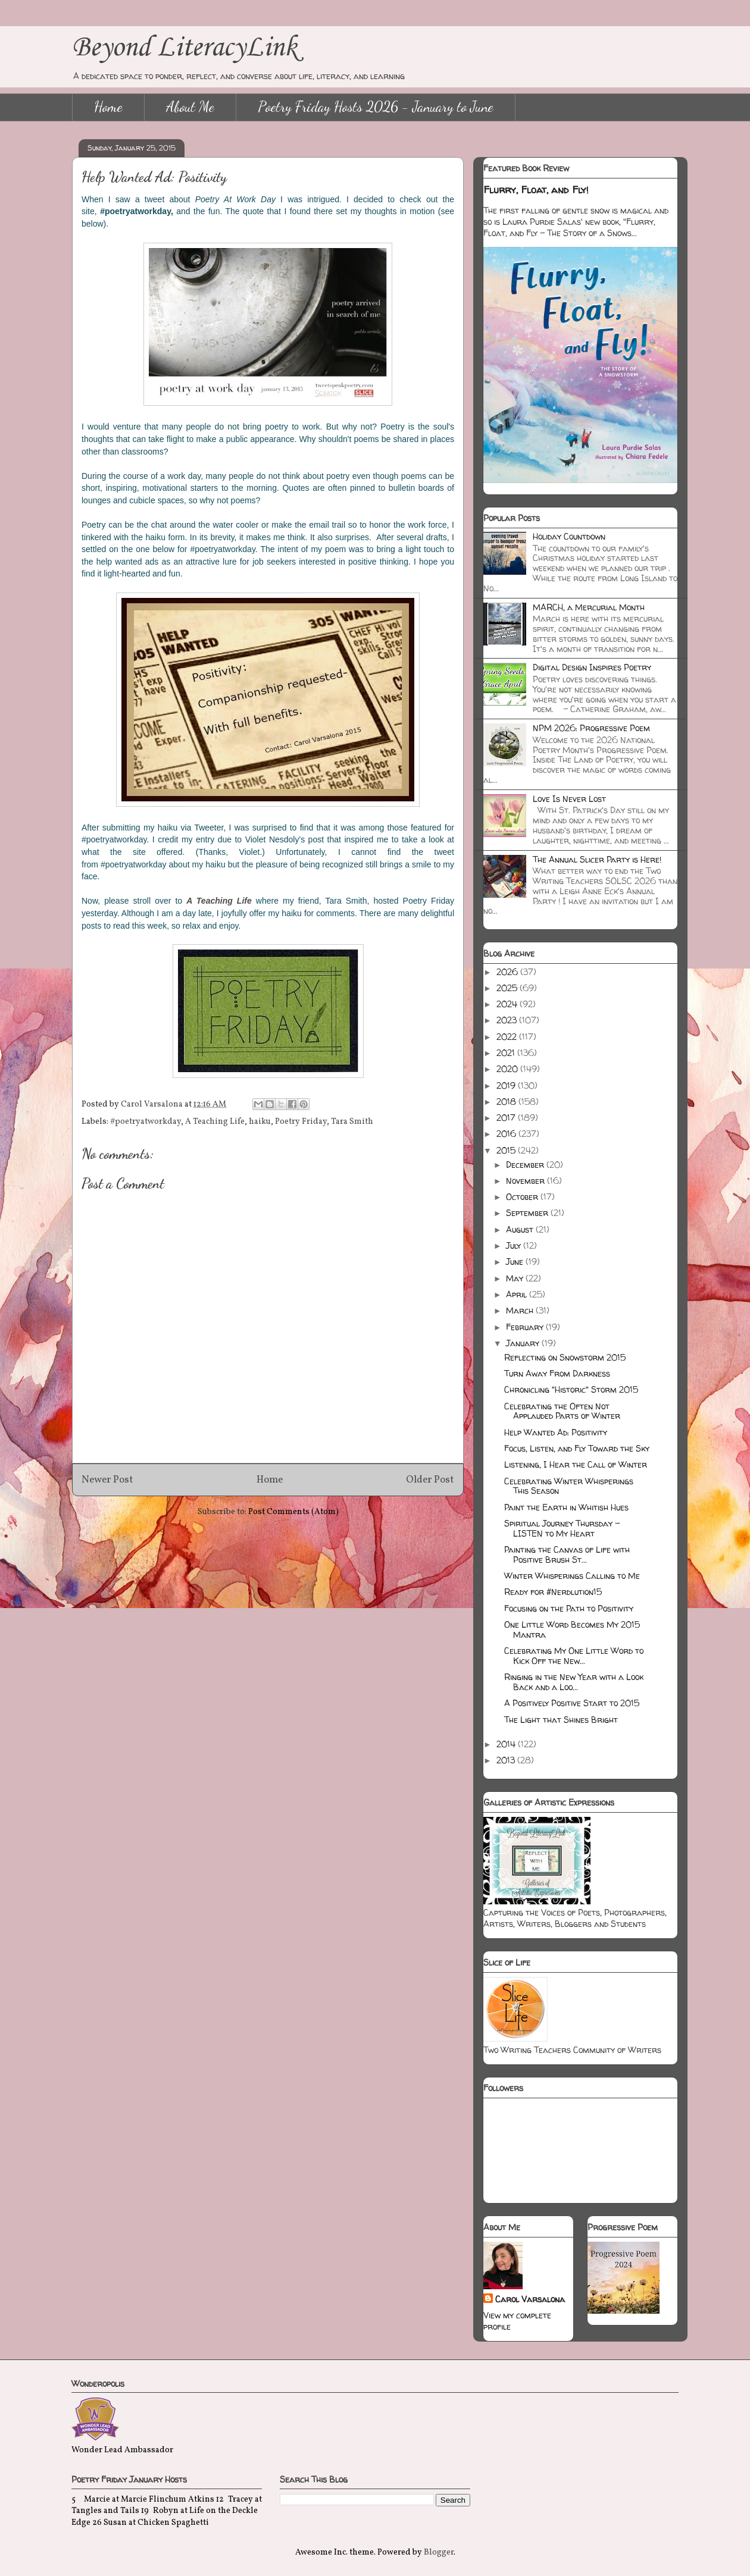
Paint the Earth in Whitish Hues (566, 1507)
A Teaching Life (215, 1121)
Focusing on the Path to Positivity (568, 1608)
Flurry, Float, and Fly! (536, 189)
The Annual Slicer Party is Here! (597, 859)
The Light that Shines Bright (561, 1719)
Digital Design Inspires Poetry (592, 667)
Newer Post (107, 1480)
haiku (260, 1121)
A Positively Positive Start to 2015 (571, 1703)
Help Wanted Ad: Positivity (555, 1432)
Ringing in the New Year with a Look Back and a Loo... (573, 1682)
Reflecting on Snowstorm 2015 (565, 1357)
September (528, 1212)
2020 (508, 1068)
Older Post (430, 1480)
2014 (507, 1744)
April (517, 1294)
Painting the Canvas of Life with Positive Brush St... (567, 1554)
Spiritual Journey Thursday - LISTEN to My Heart (562, 1528)
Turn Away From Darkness (557, 1373)
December (526, 1164)
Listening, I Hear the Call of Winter (575, 1464)
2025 (508, 988)
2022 (507, 1036)
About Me (190, 106)
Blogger (439, 2552)
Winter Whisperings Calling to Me (572, 1575)
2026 (508, 971)
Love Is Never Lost (569, 798)
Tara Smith (352, 1121)
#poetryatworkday (145, 1121)
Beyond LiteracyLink (184, 48)
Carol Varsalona (530, 2299)
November (526, 1180)
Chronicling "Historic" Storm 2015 (571, 1389)
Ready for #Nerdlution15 (553, 1591)
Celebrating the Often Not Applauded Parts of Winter (562, 1411)
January (524, 1343)
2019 (507, 1085)
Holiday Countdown (569, 536)
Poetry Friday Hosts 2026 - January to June (375, 106)
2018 (507, 1101)
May (516, 1278)
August (521, 1229)
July (514, 1245)
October (523, 1196)
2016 (507, 1133)
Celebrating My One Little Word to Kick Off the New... (573, 1655)
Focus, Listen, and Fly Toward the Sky (576, 1448)
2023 (507, 1020)
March (521, 1310)
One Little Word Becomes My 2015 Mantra (572, 1629)
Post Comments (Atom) (293, 1512)
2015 (507, 1150)
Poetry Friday (301, 1121)
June (516, 1261)
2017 (507, 1117)
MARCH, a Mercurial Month (589, 607)
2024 (508, 1004)
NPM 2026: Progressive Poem (591, 728)
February (526, 1327)
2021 (506, 1052)
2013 (506, 1760)
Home (108, 106)
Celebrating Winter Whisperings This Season (568, 1486)
